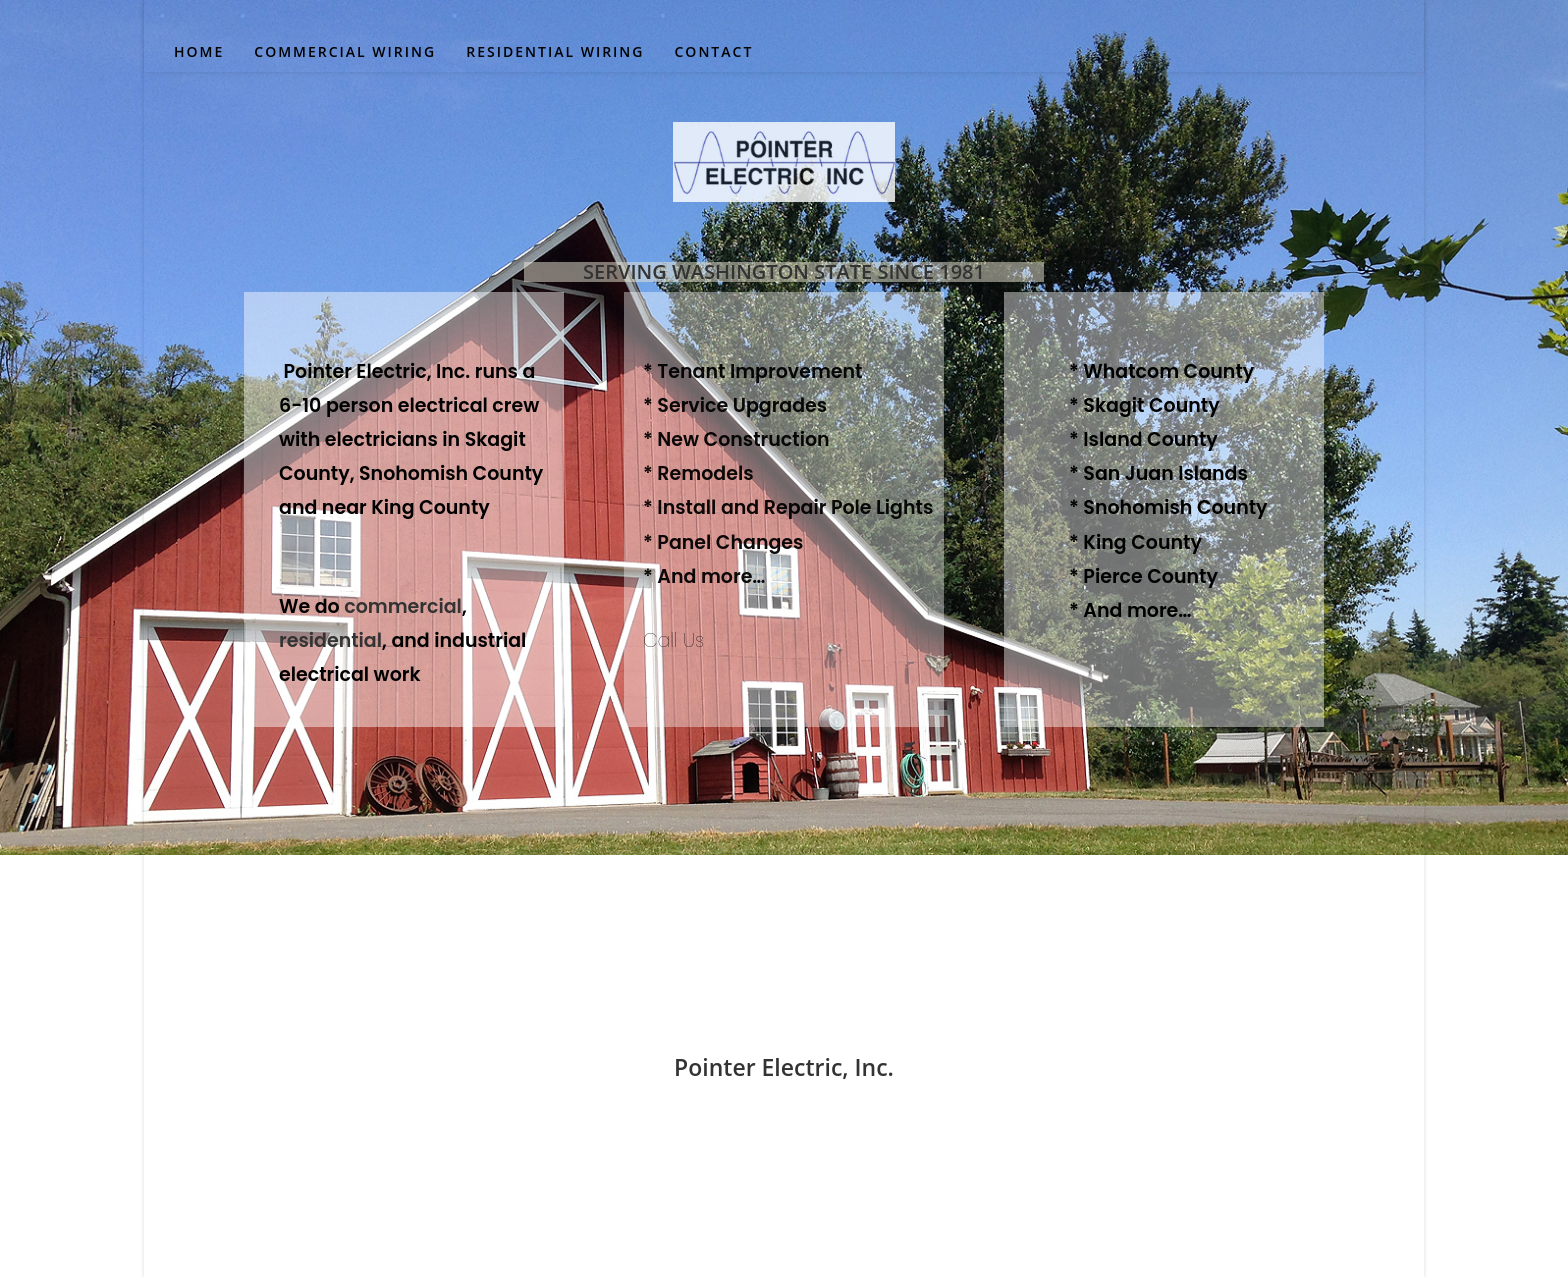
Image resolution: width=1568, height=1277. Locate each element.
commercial (403, 606)
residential (330, 640)
